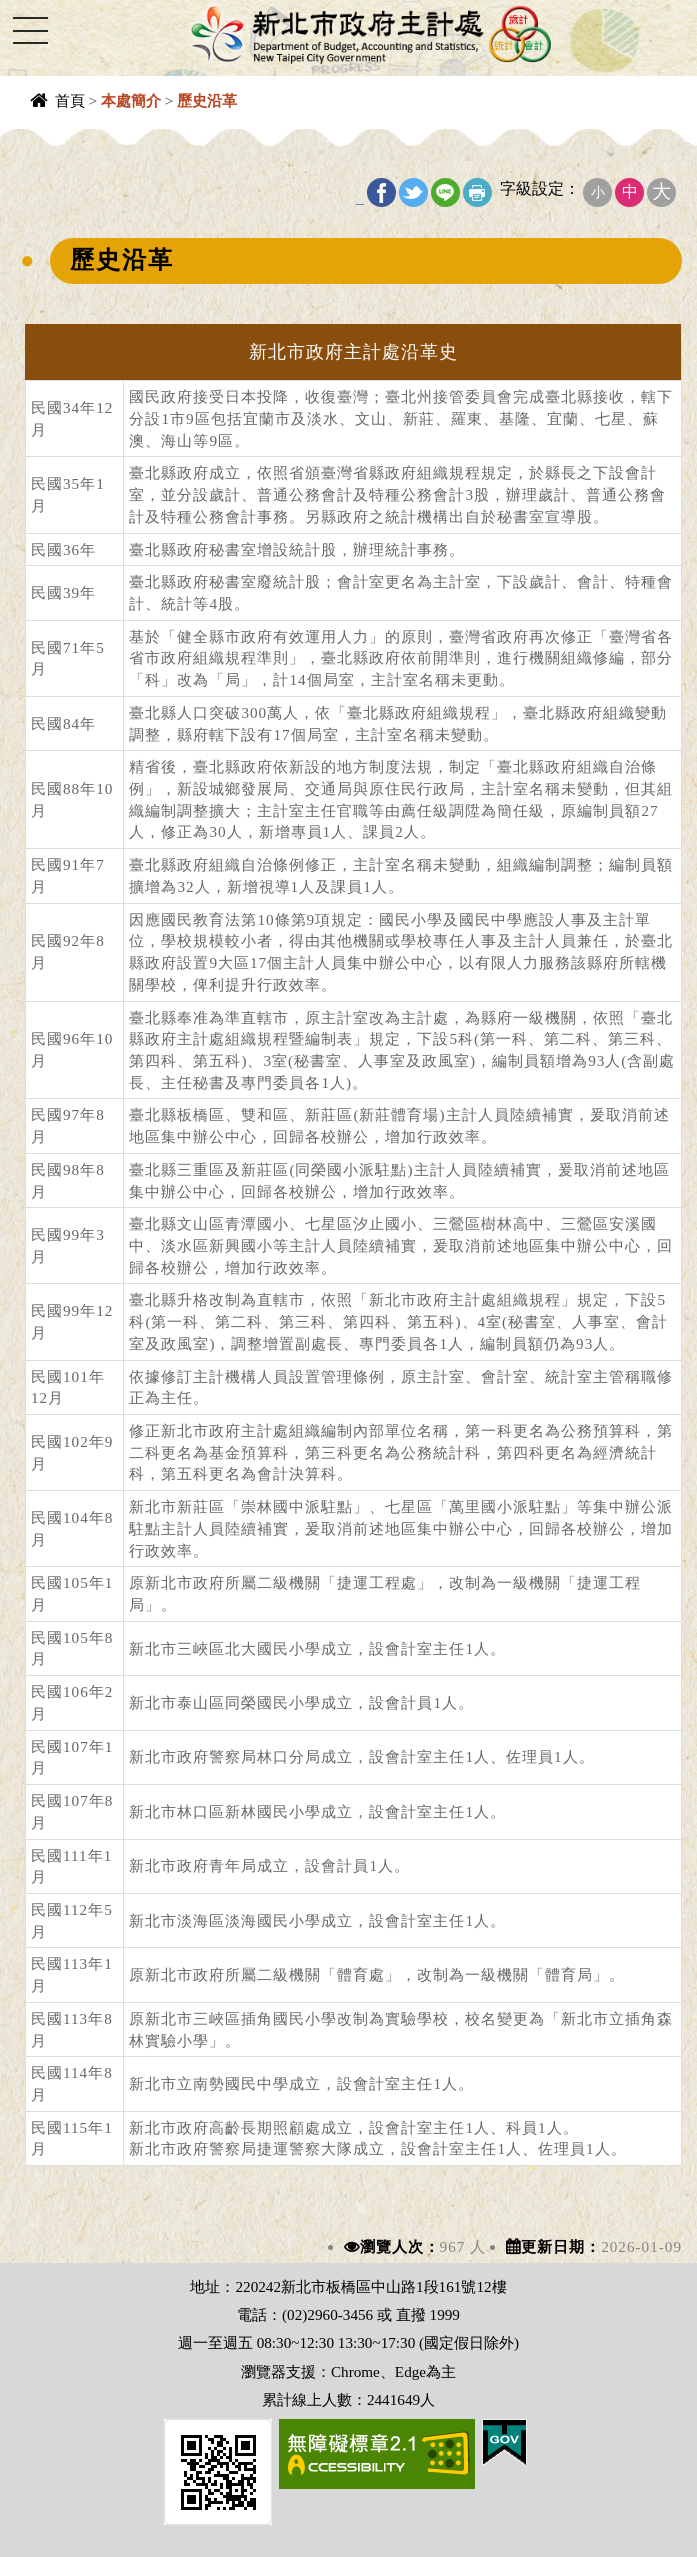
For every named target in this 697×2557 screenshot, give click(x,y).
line (445, 192)
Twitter (413, 192)
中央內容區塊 (66, 138)
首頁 (70, 100)
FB (381, 192)
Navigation (30, 30)
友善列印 (477, 192)
